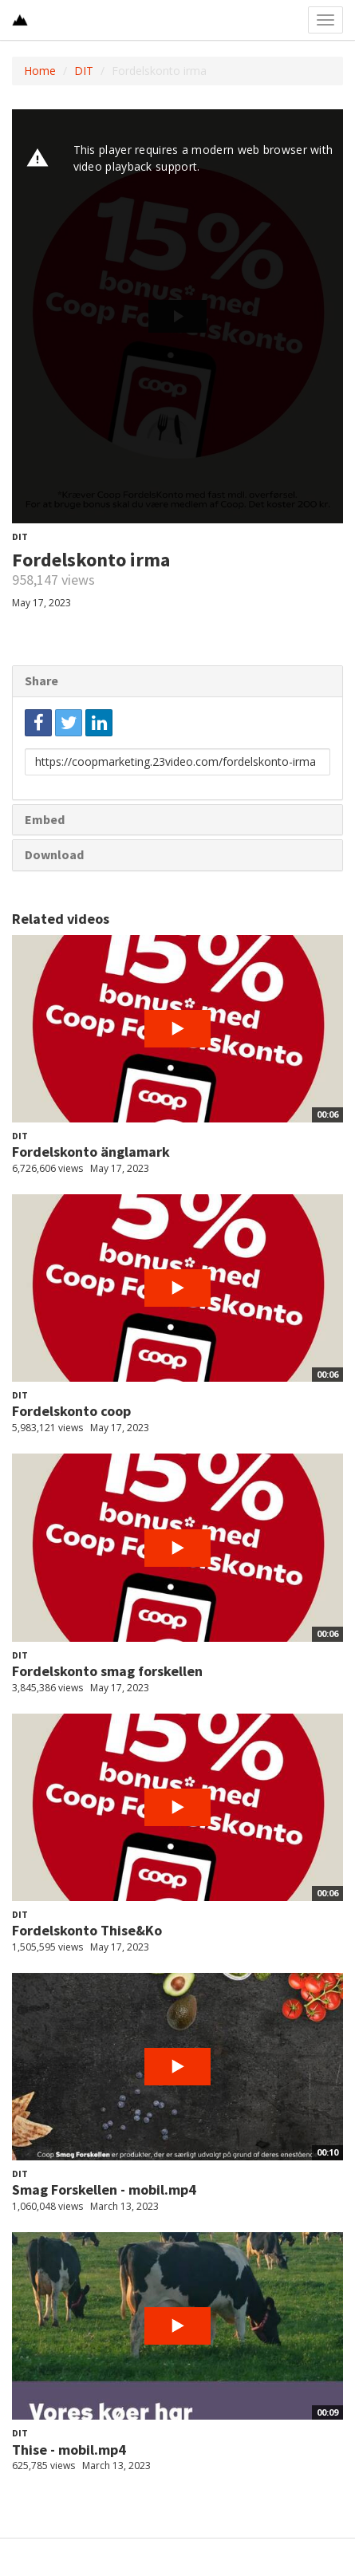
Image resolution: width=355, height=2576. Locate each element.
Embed (45, 819)
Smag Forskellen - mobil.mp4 (104, 2189)
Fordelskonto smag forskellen (107, 1671)
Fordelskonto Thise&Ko (87, 1930)
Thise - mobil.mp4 (69, 2449)
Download (54, 854)
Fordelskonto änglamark (91, 1151)
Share (41, 680)
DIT (83, 70)
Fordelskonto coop (71, 1411)
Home (40, 70)
